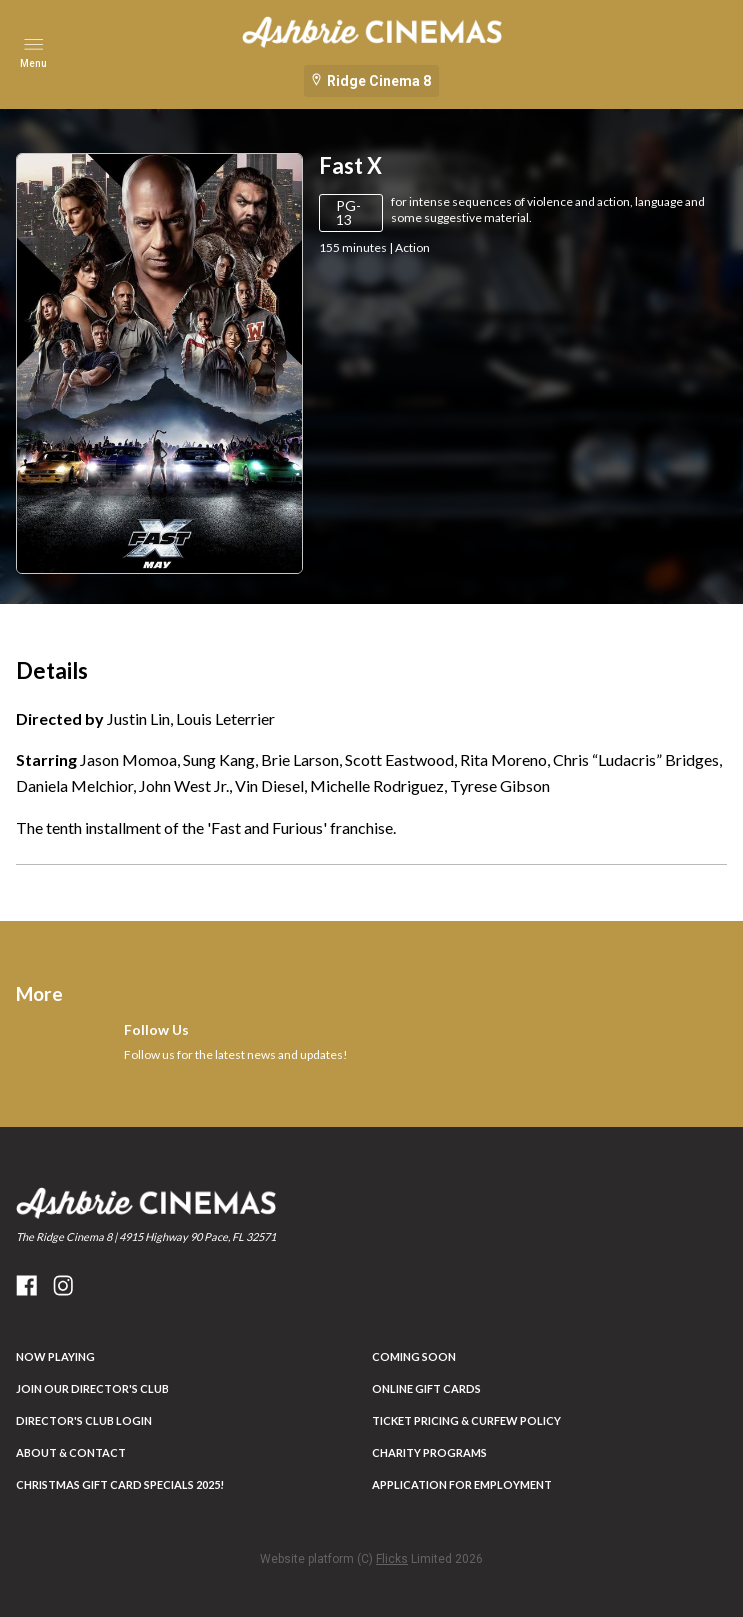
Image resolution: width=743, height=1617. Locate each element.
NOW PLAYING (55, 1356)
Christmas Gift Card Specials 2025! (120, 1484)
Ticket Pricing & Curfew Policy (466, 1420)
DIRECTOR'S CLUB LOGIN (84, 1420)
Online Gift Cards (426, 1388)
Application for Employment (462, 1484)
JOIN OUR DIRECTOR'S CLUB (92, 1388)
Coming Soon (414, 1356)
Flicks (392, 1559)
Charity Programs (429, 1452)
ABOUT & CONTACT (71, 1452)
